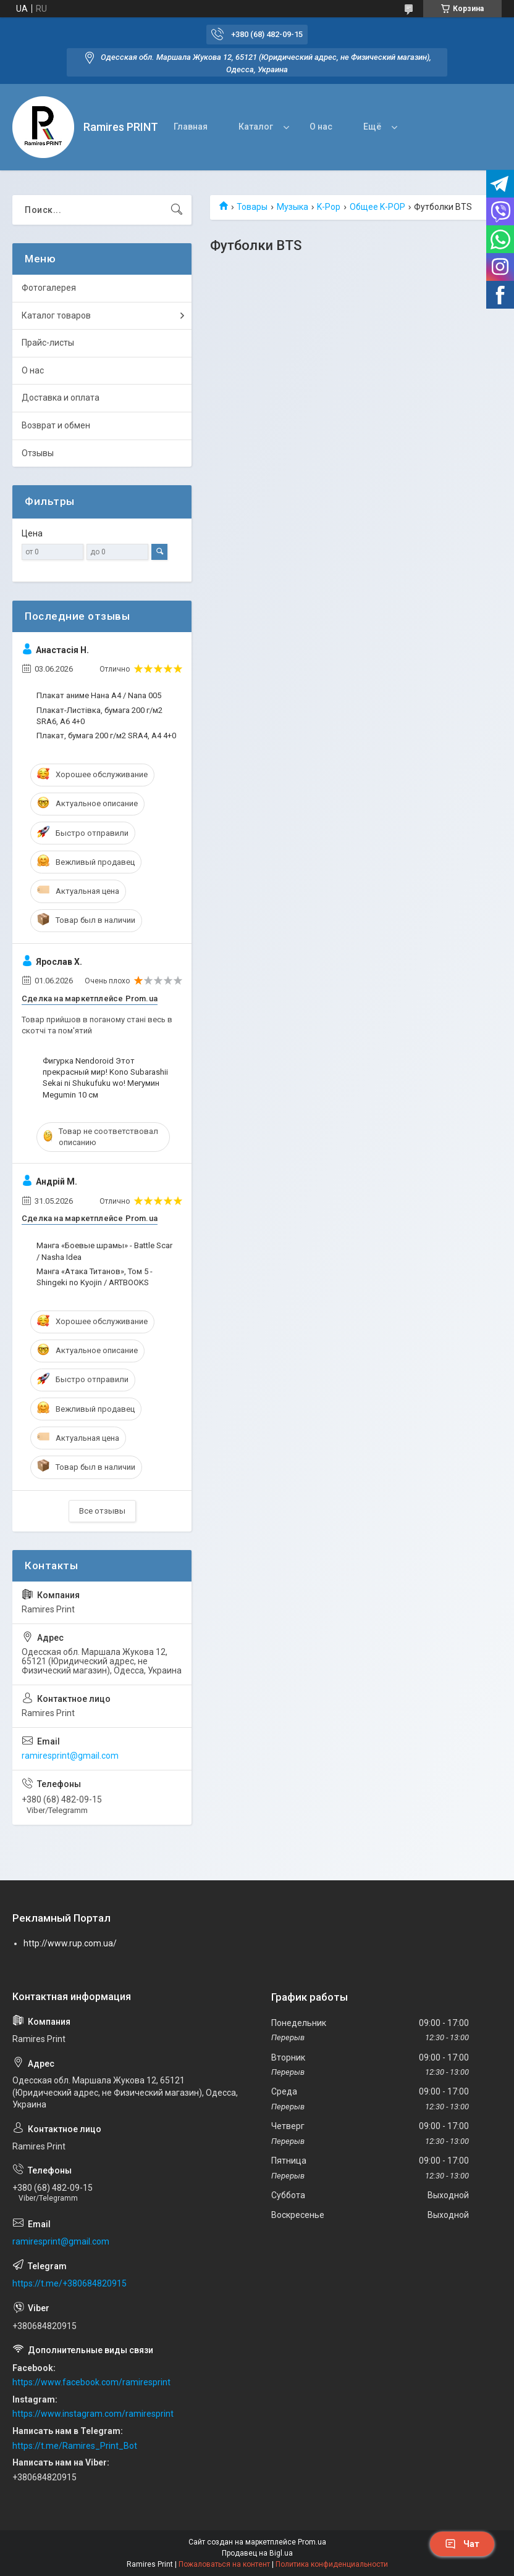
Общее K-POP (377, 207)
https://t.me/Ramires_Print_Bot (74, 2446)
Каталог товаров (56, 315)
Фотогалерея (49, 288)
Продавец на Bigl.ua (257, 2553)
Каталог (255, 126)
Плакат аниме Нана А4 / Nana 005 (98, 695)
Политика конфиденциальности (332, 2564)
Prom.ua (312, 2542)
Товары (252, 207)
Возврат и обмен (56, 425)
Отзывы (38, 453)
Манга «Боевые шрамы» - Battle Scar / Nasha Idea (104, 1251)
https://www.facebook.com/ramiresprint (91, 2382)
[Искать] (177, 210)
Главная (191, 126)
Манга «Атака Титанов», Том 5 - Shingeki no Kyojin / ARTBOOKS (94, 1277)
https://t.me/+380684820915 (69, 2283)
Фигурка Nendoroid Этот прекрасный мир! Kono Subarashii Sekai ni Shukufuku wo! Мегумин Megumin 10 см (105, 1077)
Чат (462, 2543)
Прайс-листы (48, 343)
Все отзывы (102, 1510)
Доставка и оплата (60, 397)
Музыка (292, 207)
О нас (321, 126)
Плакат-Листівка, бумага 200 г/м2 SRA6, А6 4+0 (99, 716)
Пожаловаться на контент (224, 2564)
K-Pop (328, 207)
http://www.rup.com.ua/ (70, 1943)
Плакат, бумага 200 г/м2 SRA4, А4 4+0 (106, 735)
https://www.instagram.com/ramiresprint (93, 2414)
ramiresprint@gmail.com (70, 1756)
